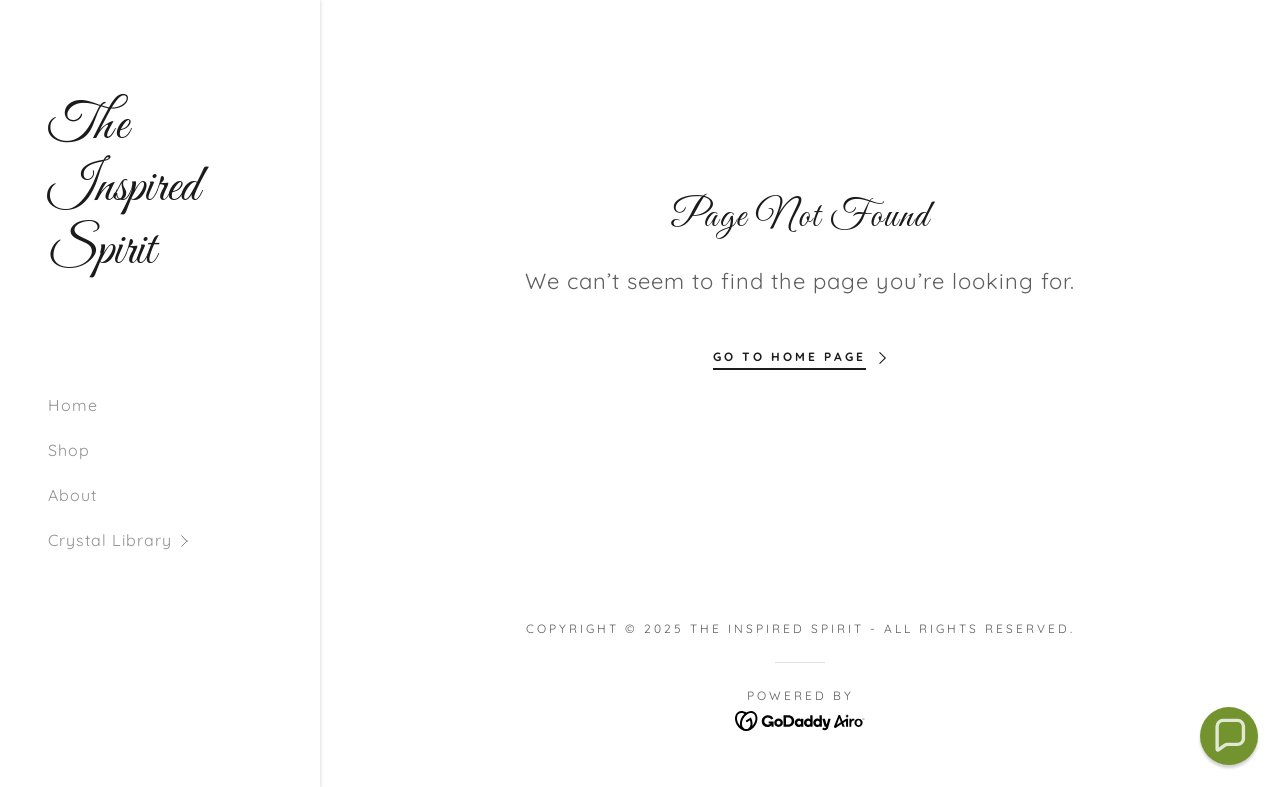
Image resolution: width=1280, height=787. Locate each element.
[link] (160, 257)
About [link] (72, 495)
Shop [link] (69, 450)
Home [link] (73, 405)
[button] (184, 540)
